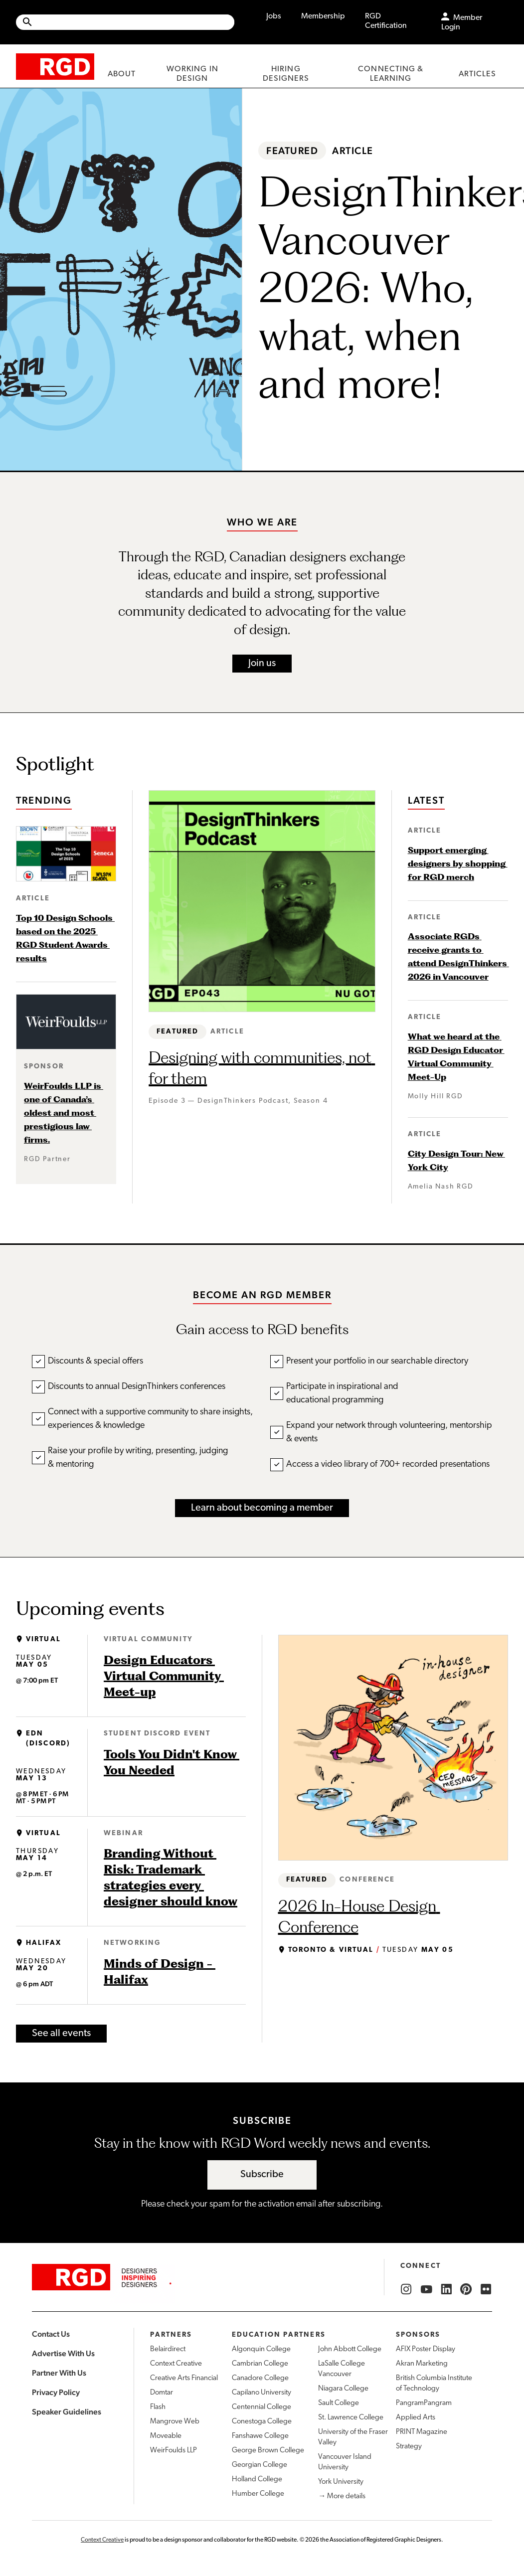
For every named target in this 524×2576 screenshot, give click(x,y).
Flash (158, 2407)
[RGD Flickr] (486, 2289)
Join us (262, 664)
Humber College (258, 2494)
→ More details (341, 2496)
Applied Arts (415, 2417)
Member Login (461, 22)
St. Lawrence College (350, 2417)
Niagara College (343, 2389)
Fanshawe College (260, 2436)
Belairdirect (167, 2349)
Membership (323, 16)
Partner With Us (59, 2373)
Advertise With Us (63, 2353)
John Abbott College (349, 2349)
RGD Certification (386, 21)
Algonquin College (261, 2349)
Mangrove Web (174, 2421)
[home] (55, 66)
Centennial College (261, 2407)
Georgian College (259, 2465)
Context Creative (176, 2364)
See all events (61, 2034)
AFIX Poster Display (425, 2349)
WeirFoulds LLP (173, 2450)
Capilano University (261, 2393)
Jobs (273, 16)
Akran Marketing (422, 2364)
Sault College (338, 2403)
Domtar (161, 2393)
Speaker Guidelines (66, 2411)
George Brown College (268, 2450)
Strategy (409, 2446)
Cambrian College (260, 2364)
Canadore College (260, 2378)
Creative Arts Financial (184, 2378)
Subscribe (262, 2175)
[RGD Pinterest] (466, 2289)
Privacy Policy (56, 2392)
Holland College (257, 2479)
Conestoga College (262, 2421)
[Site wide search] (125, 22)
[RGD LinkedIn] (446, 2289)
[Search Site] (133, 22)
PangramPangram (424, 2403)
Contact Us (51, 2334)
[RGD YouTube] (426, 2289)
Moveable (165, 2436)
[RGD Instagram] (406, 2289)
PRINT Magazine (421, 2432)
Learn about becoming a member (262, 1508)
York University (340, 2482)
